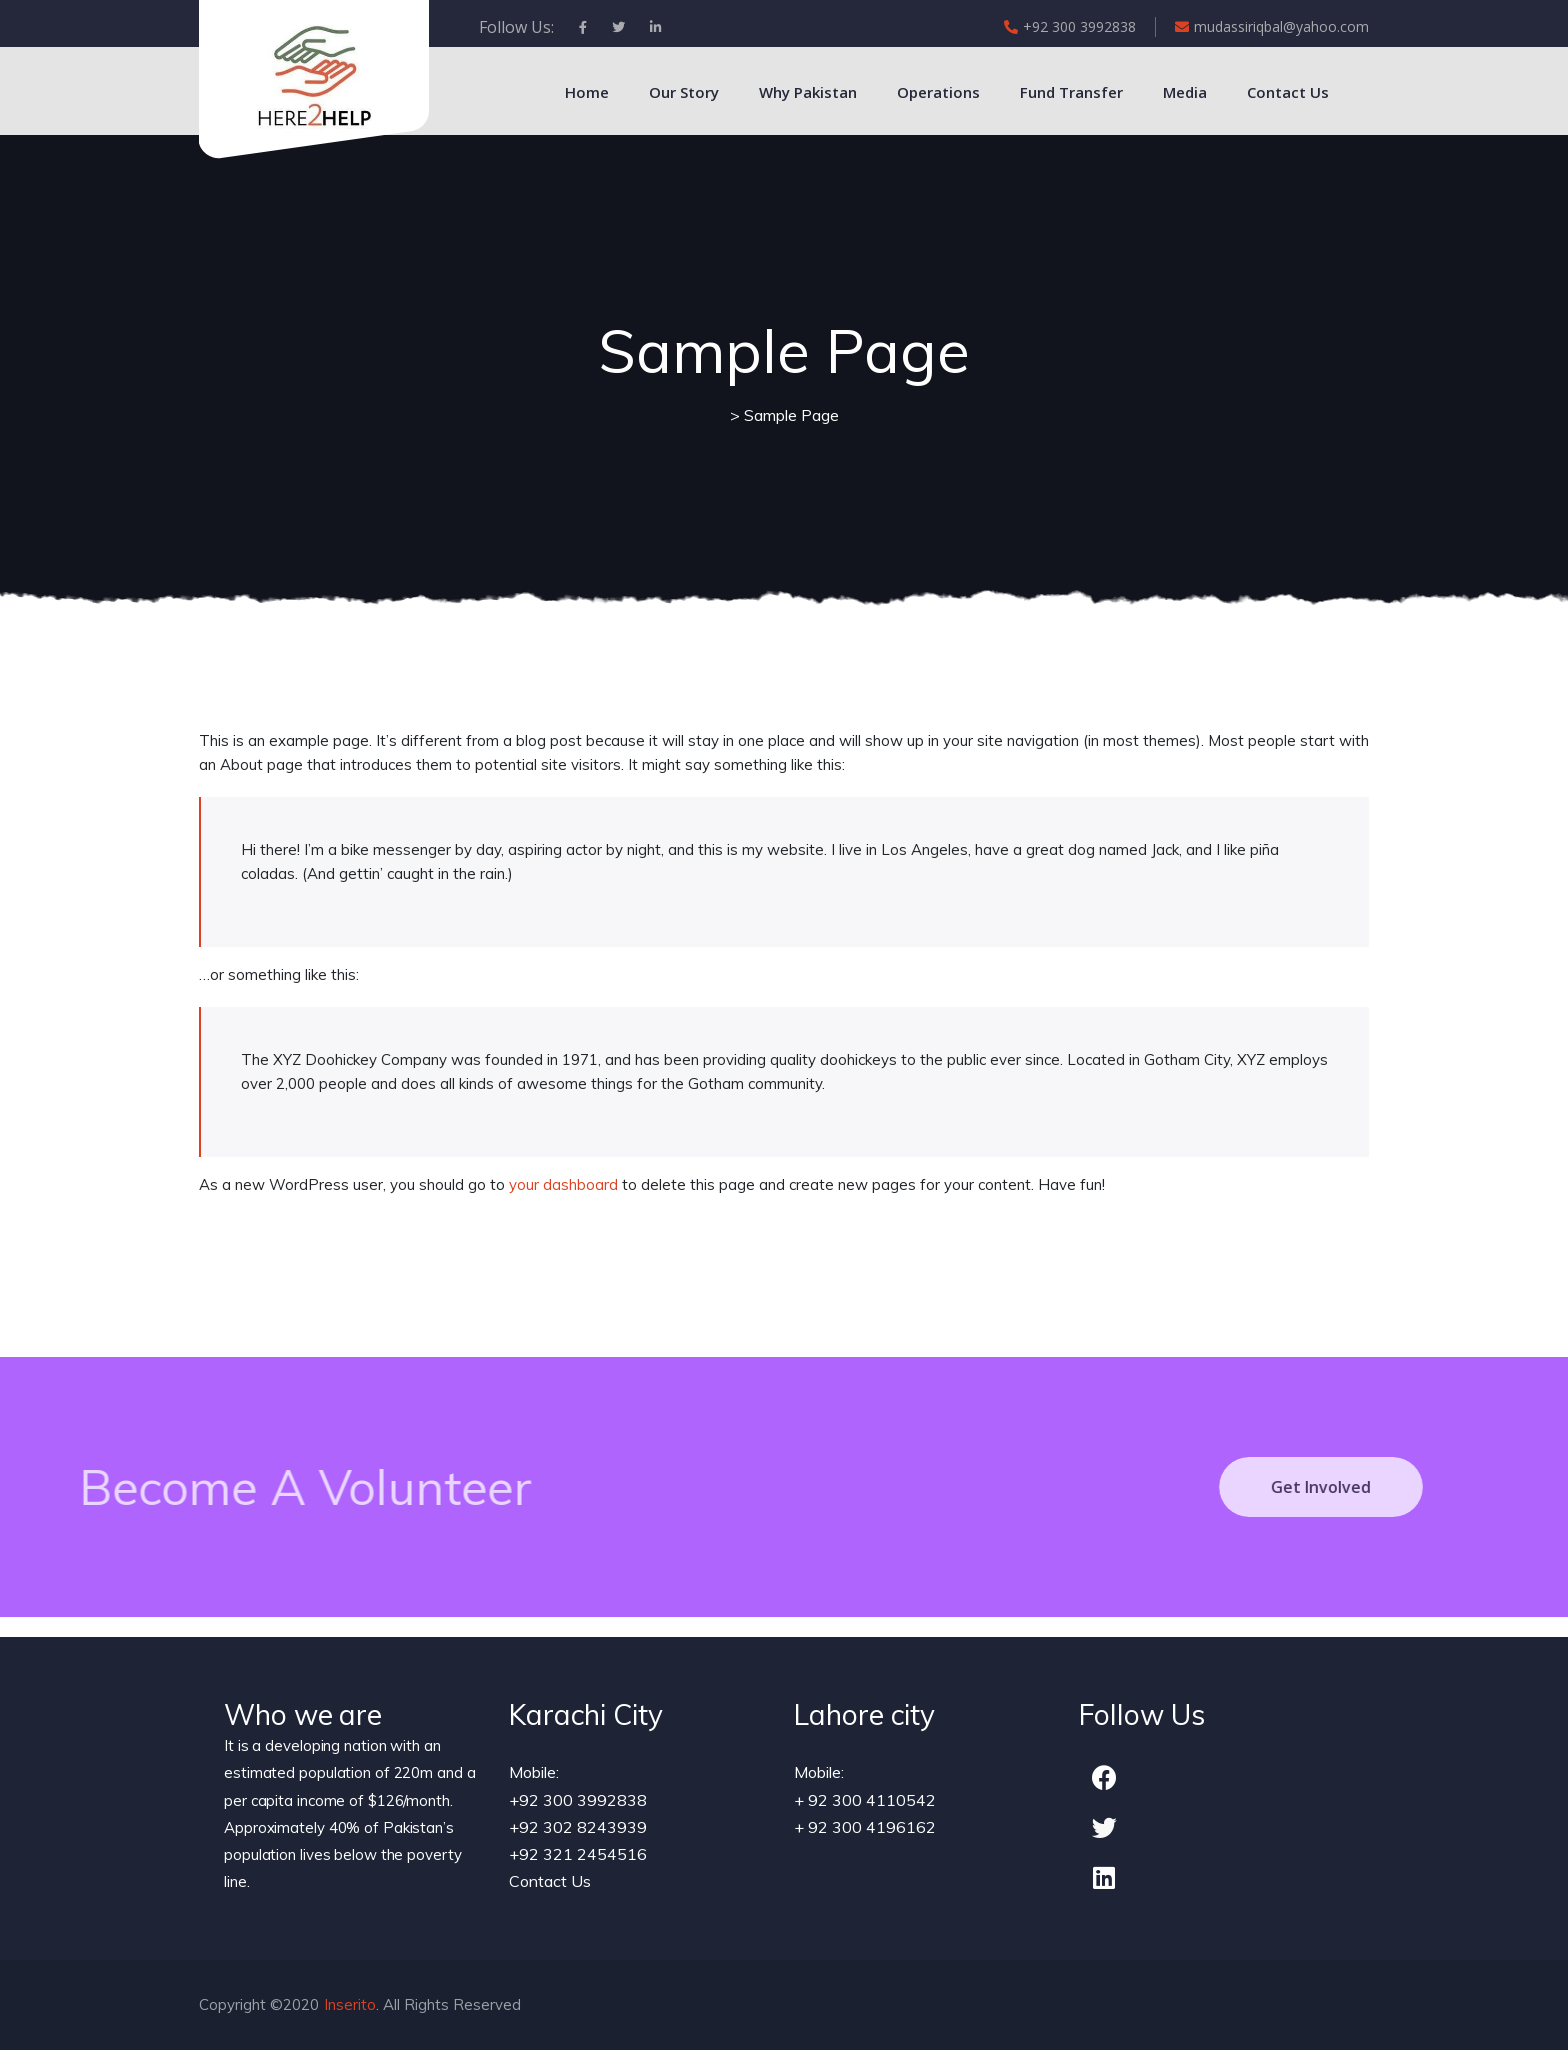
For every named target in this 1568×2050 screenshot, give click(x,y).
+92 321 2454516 (578, 1854)
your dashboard (563, 1184)
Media (1185, 92)
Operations (938, 92)
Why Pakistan (808, 92)
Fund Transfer (1071, 92)
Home (587, 92)
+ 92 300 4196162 (865, 1827)
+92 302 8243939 (578, 1827)
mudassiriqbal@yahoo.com (1272, 26)
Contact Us (1288, 92)
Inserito (350, 2004)
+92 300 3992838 (1070, 26)
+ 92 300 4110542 (865, 1800)
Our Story (684, 92)
